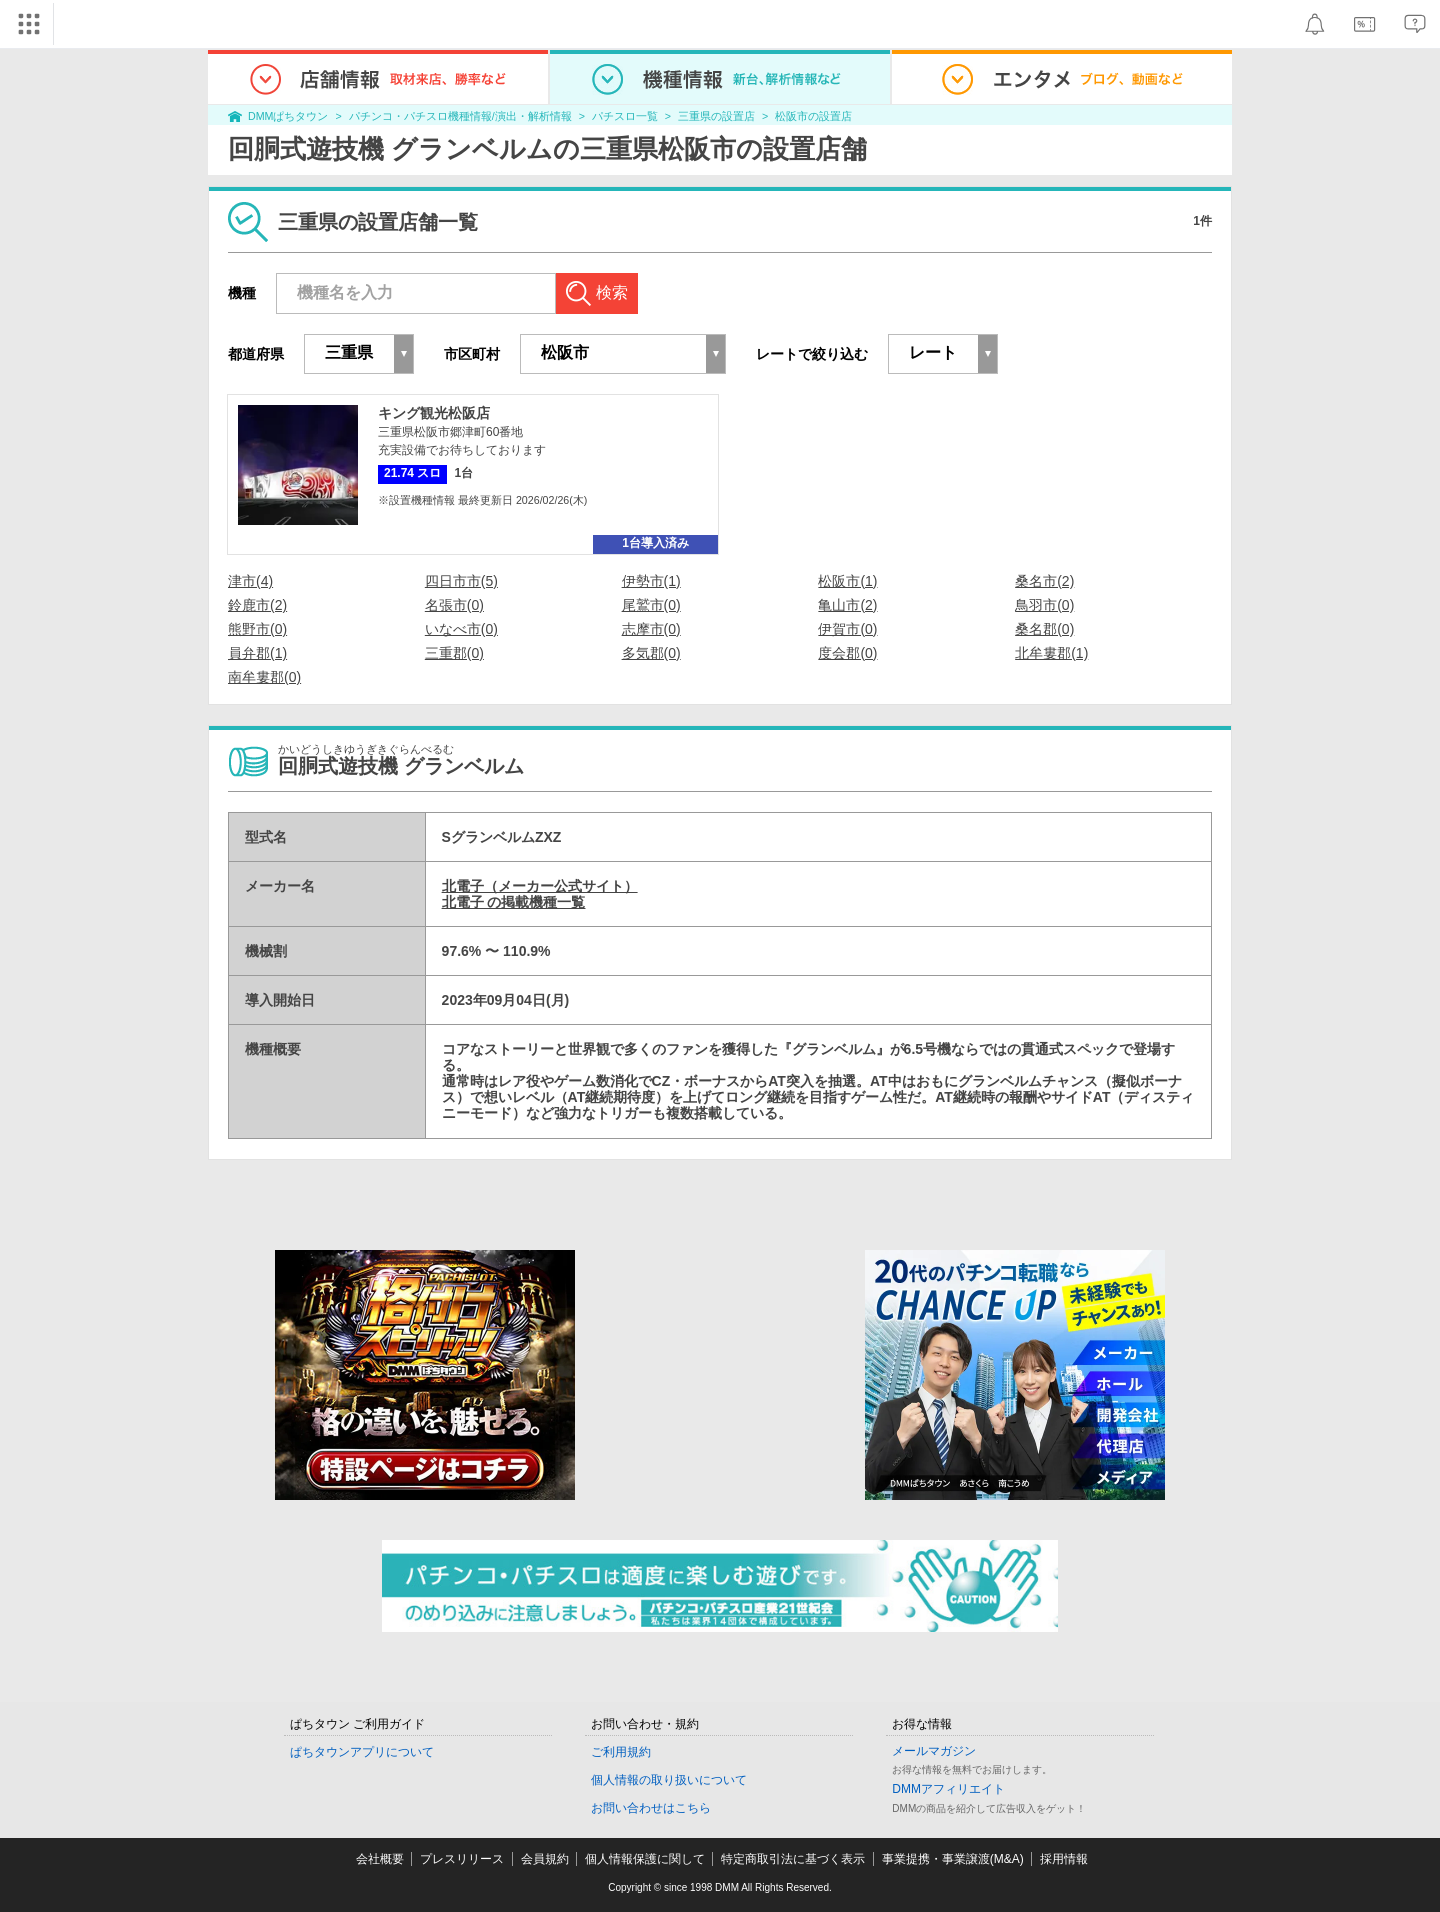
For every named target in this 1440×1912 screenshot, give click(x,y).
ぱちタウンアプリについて (362, 1752)
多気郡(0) (651, 653)
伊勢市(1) (651, 581)
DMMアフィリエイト (948, 1789)
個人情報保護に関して (645, 1859)
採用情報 (1064, 1859)
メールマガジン (934, 1751)
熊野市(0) (257, 629)
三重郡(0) (454, 653)
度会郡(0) (847, 653)
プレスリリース (462, 1859)
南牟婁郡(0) (264, 677)
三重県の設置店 (716, 116)
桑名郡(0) (1044, 629)
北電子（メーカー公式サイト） (540, 886)
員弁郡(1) (257, 653)
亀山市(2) (847, 605)
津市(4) (250, 581)
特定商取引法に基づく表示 (793, 1859)
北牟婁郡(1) (1051, 653)
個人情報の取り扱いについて (669, 1780)
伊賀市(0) (847, 629)
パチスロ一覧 (625, 116)
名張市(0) (454, 605)
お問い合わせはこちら (651, 1808)
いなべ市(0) (461, 629)
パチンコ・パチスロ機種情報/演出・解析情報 (460, 116)
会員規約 (545, 1859)
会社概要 (380, 1859)
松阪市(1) (847, 581)
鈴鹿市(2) (257, 605)
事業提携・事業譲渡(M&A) (953, 1859)
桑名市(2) (1044, 581)
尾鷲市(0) (651, 605)
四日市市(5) (461, 581)
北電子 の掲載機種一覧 (514, 902)
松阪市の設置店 (813, 116)
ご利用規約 (621, 1752)
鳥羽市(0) (1044, 605)
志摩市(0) (651, 629)
